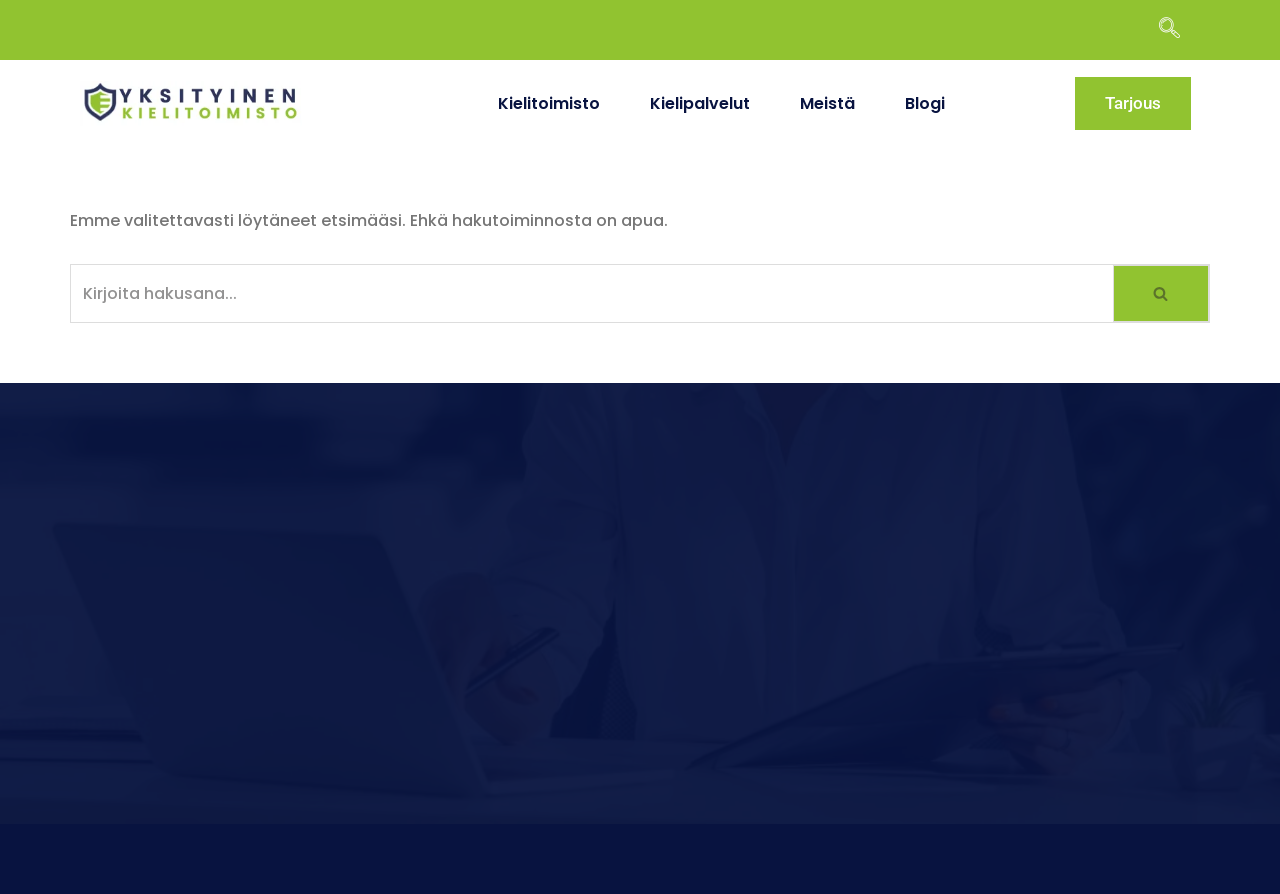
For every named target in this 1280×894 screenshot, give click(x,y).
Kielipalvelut (700, 103)
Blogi (925, 103)
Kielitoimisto (549, 103)
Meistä (827, 103)
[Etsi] (592, 293)
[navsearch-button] (1179, 30)
